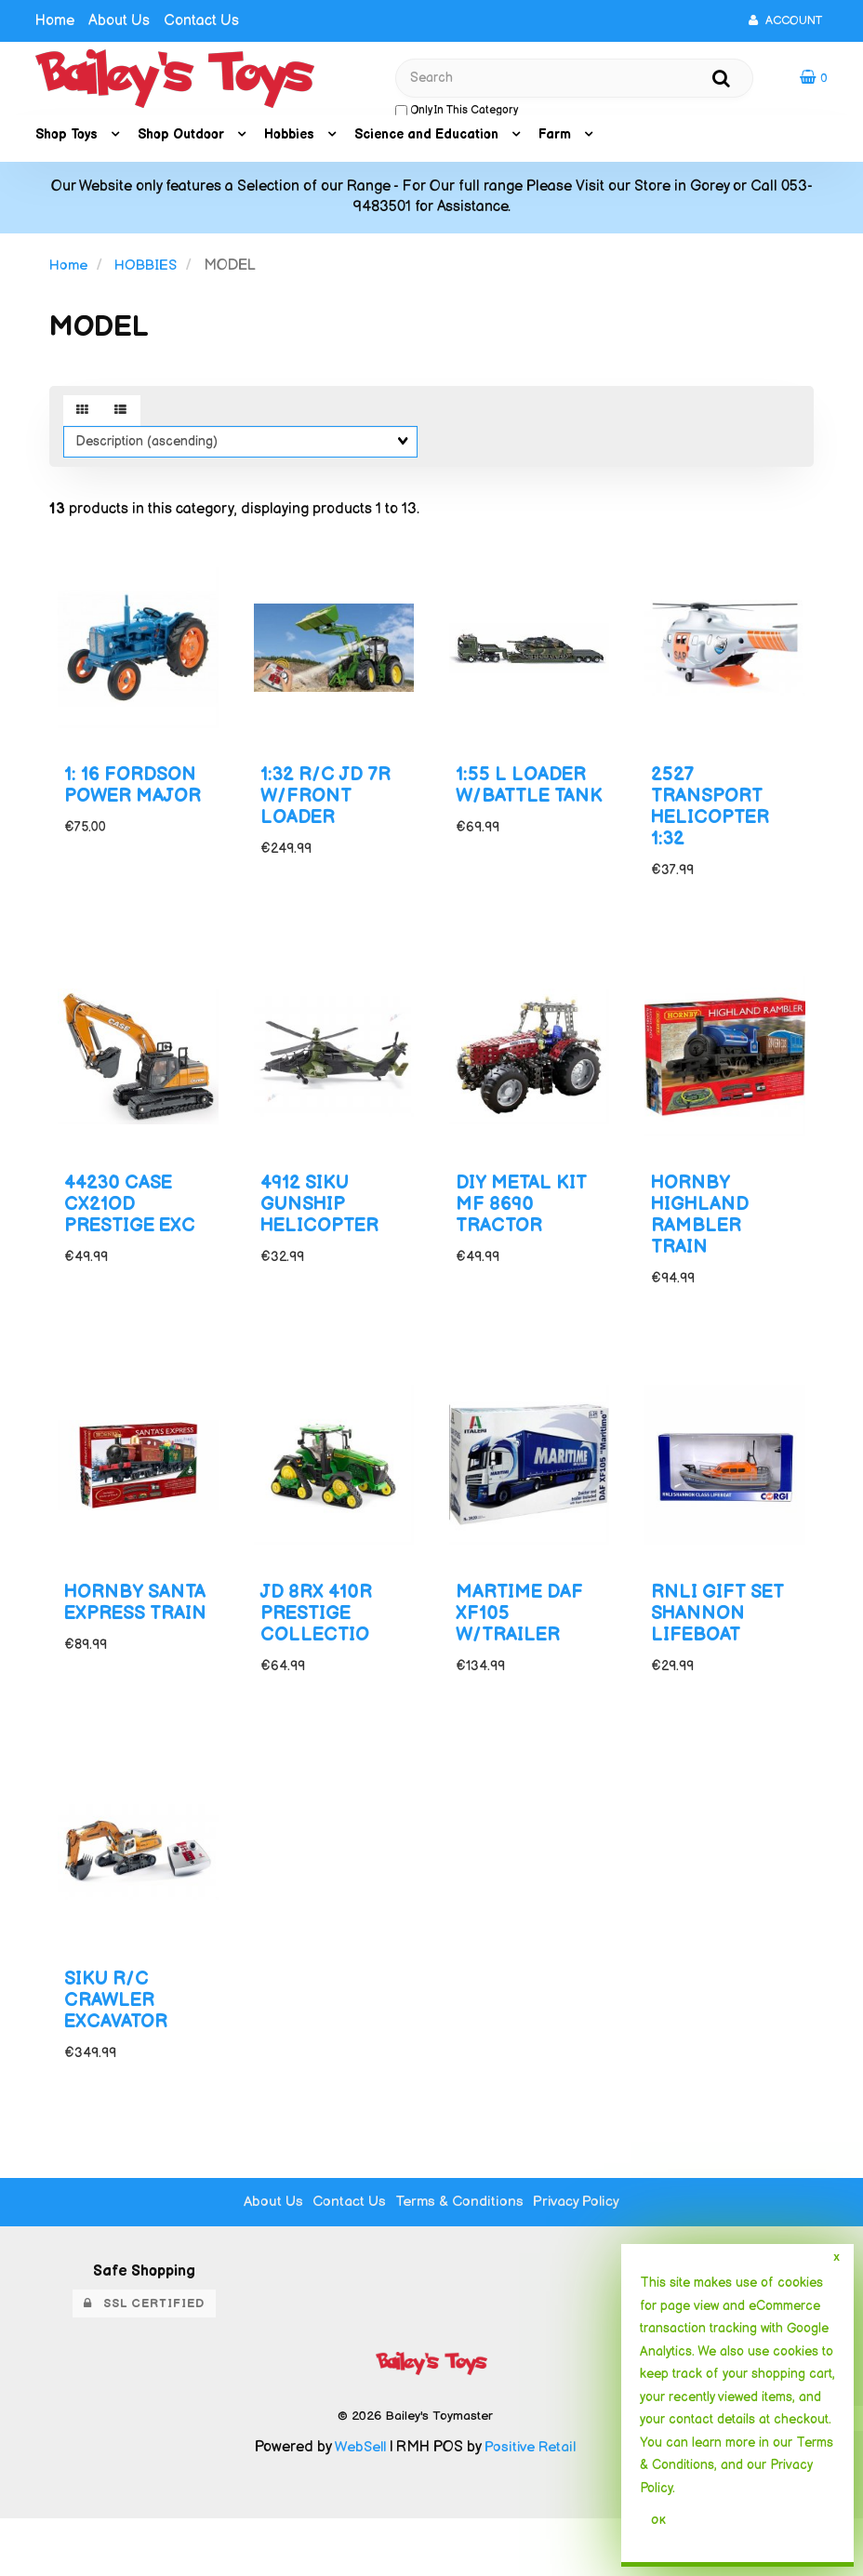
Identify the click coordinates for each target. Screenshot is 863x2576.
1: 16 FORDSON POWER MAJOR (137, 797)
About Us (119, 21)
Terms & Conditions (460, 2259)
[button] (814, 79)
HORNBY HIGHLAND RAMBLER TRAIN (703, 1235)
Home (54, 21)
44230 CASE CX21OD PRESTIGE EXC (135, 1224)
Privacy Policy (581, 2259)
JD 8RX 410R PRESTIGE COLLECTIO (319, 1641)
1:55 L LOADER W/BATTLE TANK (525, 808)
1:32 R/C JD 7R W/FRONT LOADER (329, 808)
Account (785, 20)
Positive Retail (531, 2505)
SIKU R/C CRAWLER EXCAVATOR (119, 2058)
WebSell (358, 2505)
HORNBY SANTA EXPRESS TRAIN (108, 1651)
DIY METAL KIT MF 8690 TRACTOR (524, 1224)
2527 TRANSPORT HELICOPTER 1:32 (714, 818)
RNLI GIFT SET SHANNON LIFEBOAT (720, 1641)
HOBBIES (147, 270)
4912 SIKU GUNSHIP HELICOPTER (323, 1224)
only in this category (456, 113)
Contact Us (201, 21)
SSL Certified (144, 2361)
